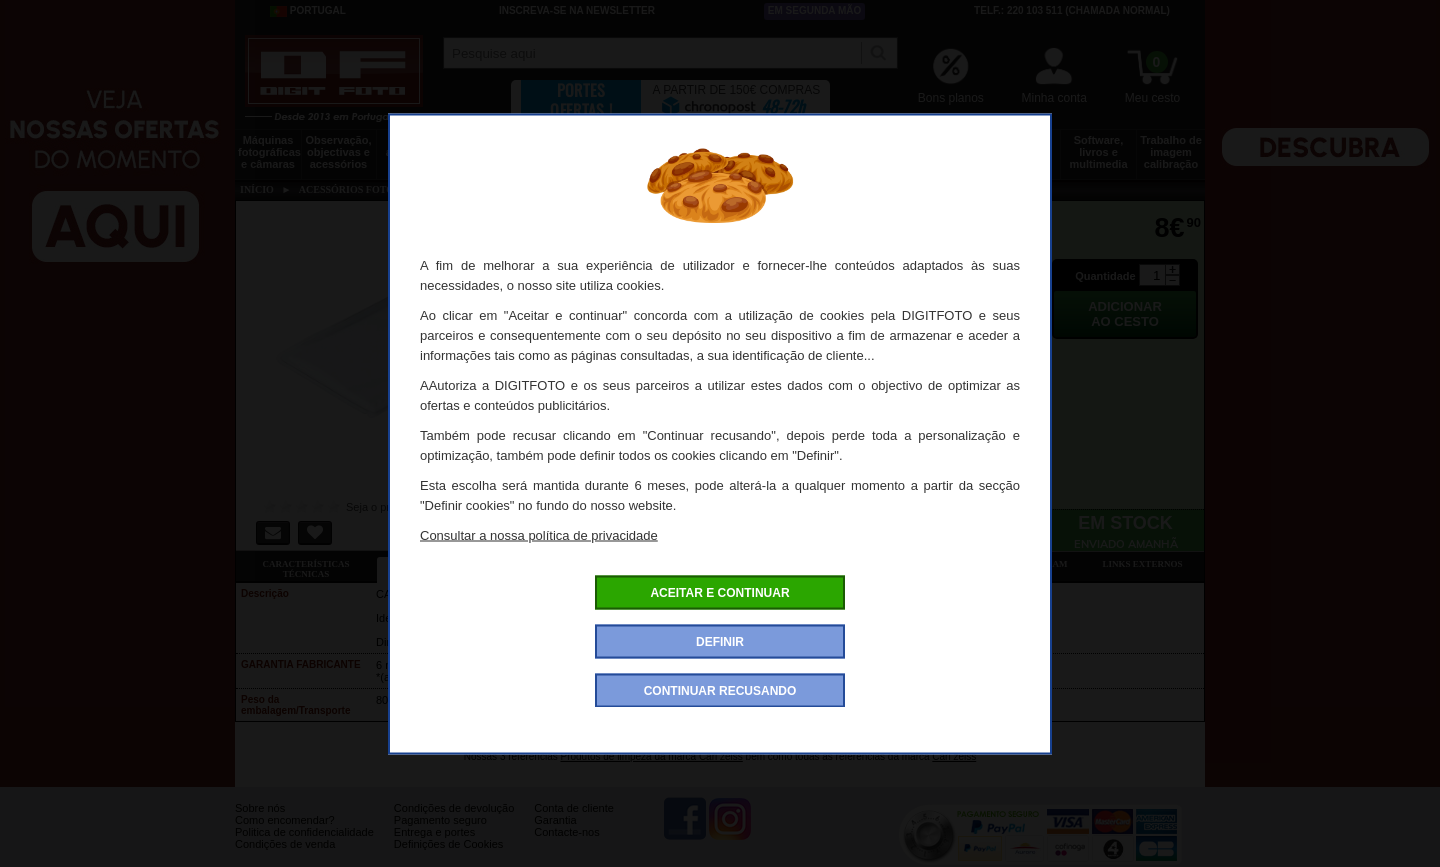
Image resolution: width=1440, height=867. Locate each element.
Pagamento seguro (440, 835)
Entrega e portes (434, 847)
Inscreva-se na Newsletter (577, 10)
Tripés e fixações (490, 146)
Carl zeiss (954, 756)
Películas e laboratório (1022, 146)
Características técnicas (305, 569)
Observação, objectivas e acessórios (338, 152)
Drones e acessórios (414, 146)
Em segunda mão (815, 10)
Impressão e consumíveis (794, 146)
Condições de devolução (454, 823)
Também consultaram (1010, 564)
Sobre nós (260, 823)
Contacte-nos (566, 847)
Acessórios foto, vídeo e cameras (718, 152)
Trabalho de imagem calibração (1171, 152)
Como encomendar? (285, 835)
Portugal (308, 11)
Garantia (555, 835)
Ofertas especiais (587, 564)
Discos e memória (947, 146)
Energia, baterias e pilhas (870, 152)
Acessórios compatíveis (728, 564)
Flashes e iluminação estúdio (642, 152)
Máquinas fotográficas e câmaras (269, 152)
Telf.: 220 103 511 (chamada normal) (1072, 10)
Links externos (1143, 564)
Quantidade (1105, 276)
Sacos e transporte (566, 146)
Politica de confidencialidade (304, 847)
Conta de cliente (574, 823)
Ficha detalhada (447, 564)
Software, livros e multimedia (1098, 152)
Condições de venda (285, 859)
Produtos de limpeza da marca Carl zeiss (651, 756)
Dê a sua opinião (870, 564)
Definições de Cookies (448, 859)
